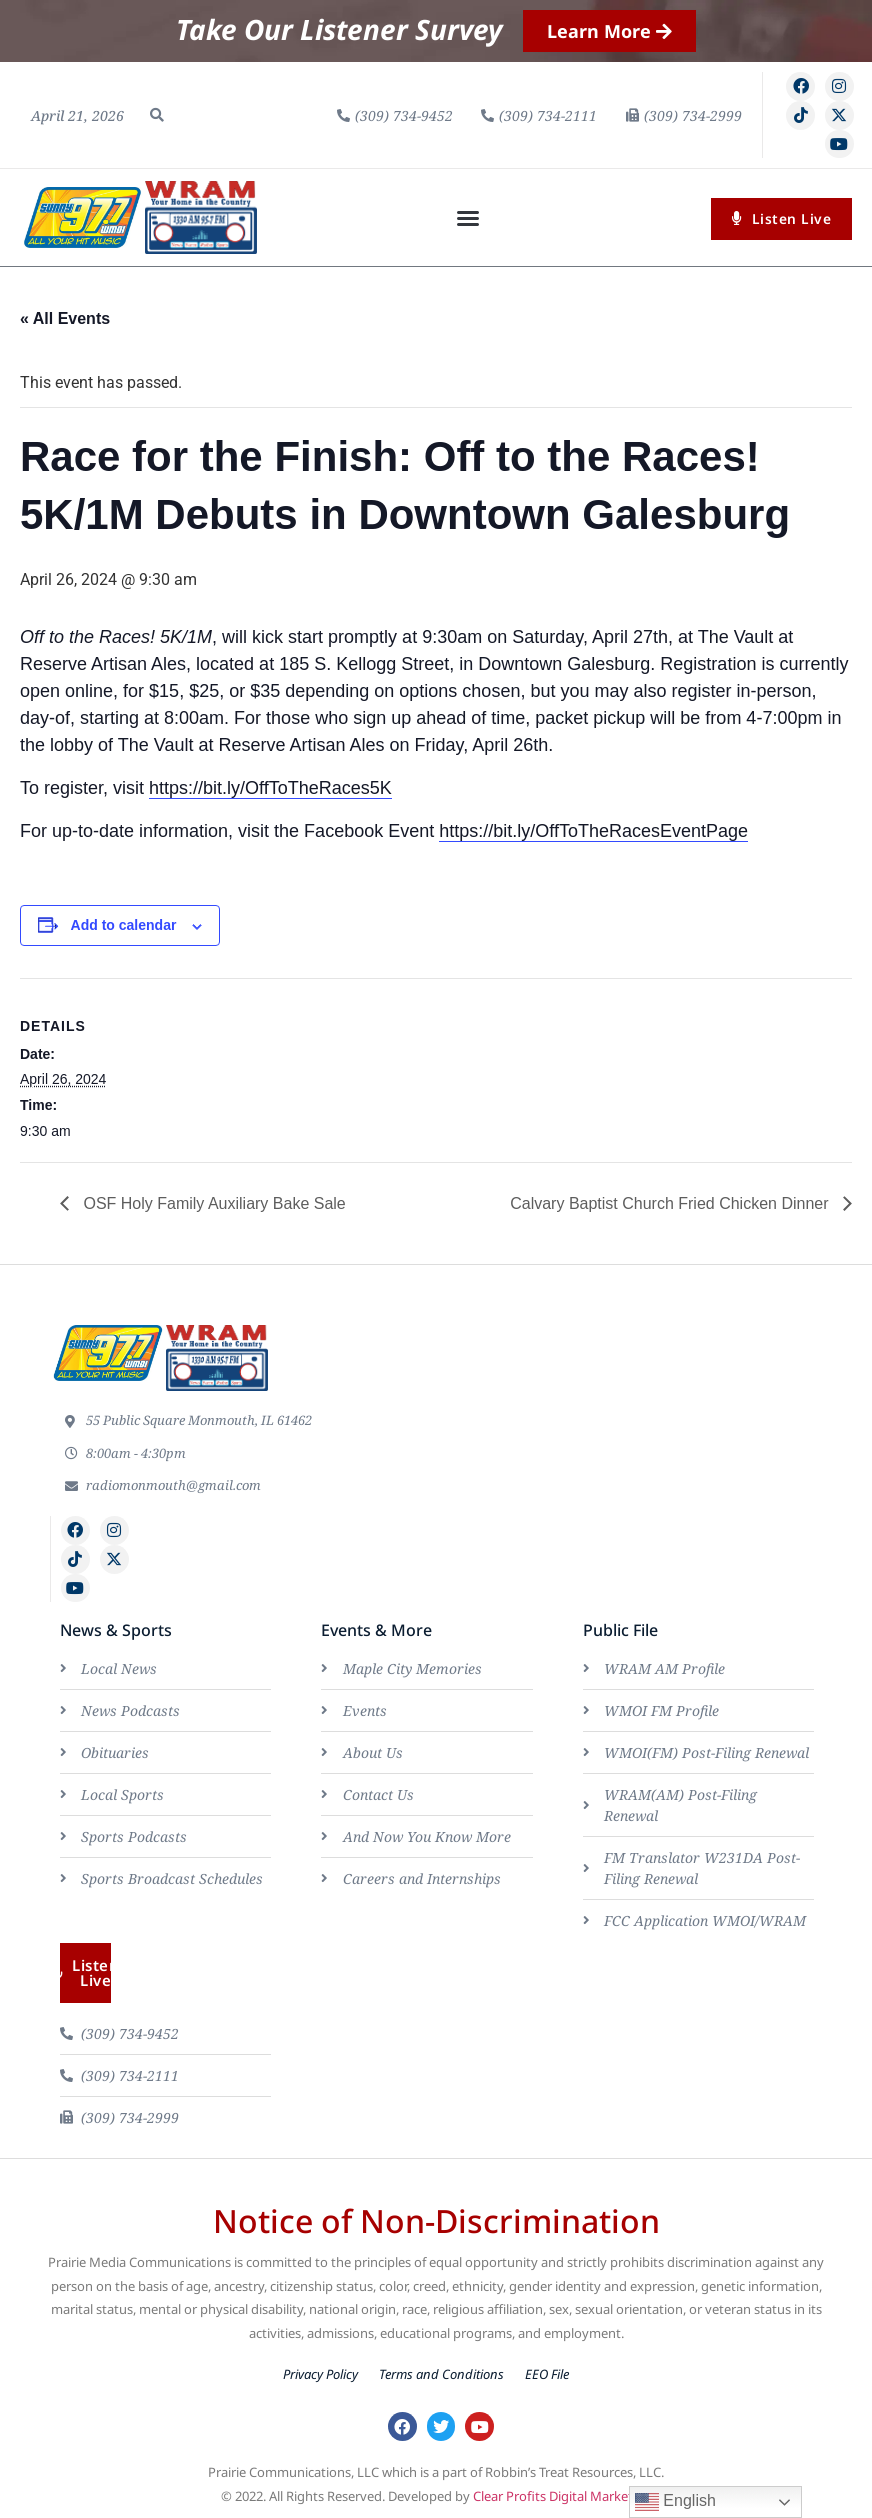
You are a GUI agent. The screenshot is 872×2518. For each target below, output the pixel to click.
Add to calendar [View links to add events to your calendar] (124, 925)
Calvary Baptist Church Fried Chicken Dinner (671, 1203)
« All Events (65, 318)
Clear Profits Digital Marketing (562, 2496)
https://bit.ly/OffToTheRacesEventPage (593, 831)
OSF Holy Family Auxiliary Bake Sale (212, 1203)
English (675, 2502)
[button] (157, 115)
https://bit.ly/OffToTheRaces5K (270, 788)
